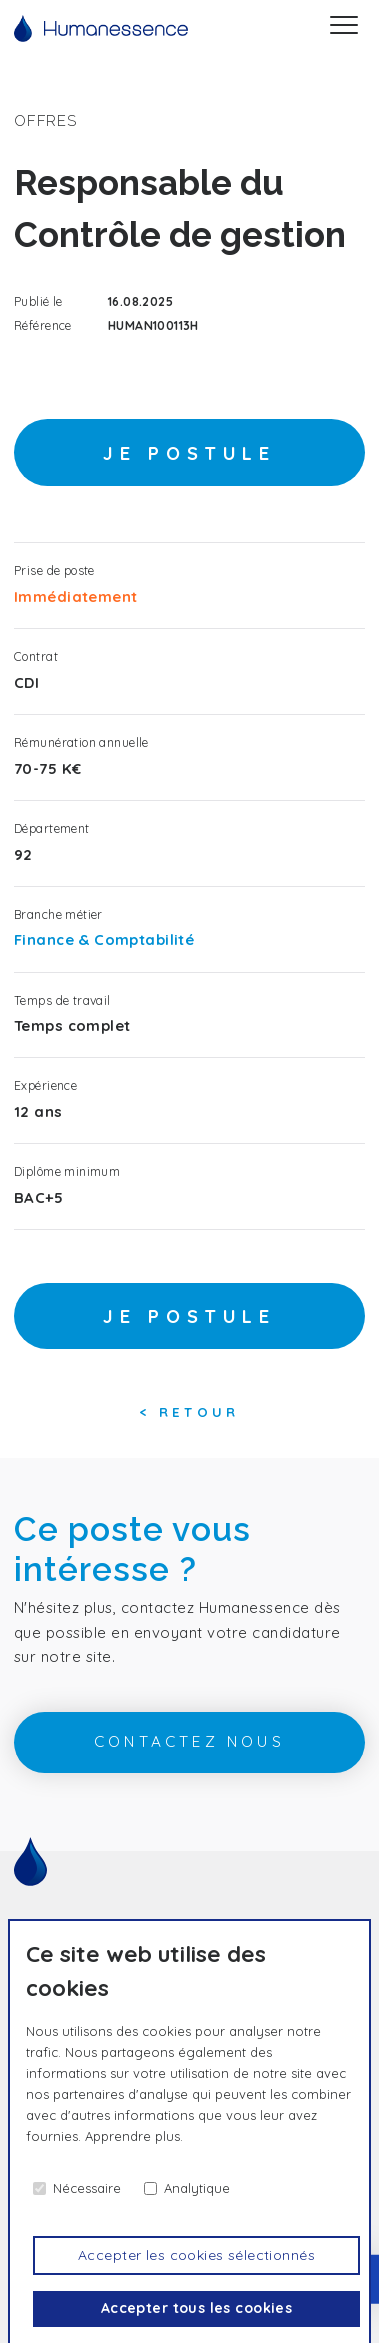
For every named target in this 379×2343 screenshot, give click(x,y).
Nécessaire (87, 2188)
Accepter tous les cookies (197, 2308)
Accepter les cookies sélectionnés (196, 2255)
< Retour (190, 1412)
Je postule (189, 454)
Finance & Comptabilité (104, 939)
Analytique (197, 2188)
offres (45, 120)
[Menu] (344, 28)
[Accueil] (101, 28)
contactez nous (189, 1741)
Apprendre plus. (134, 2136)
